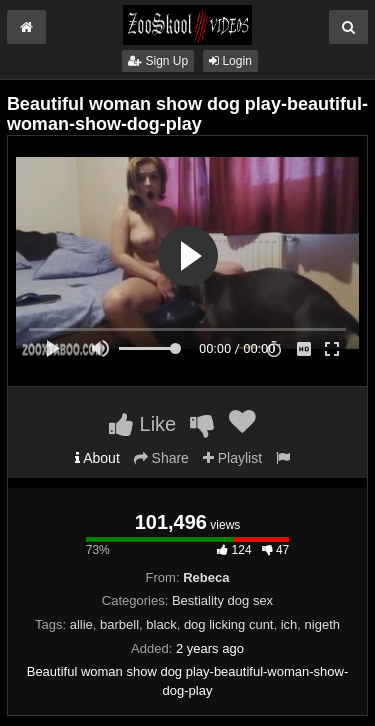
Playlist (232, 458)
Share (161, 458)
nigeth (322, 624)
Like (142, 424)
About (97, 458)
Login (230, 61)
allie (81, 624)
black (161, 624)
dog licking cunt (229, 624)
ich (289, 624)
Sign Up (158, 61)
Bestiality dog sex (222, 600)
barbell (119, 624)
